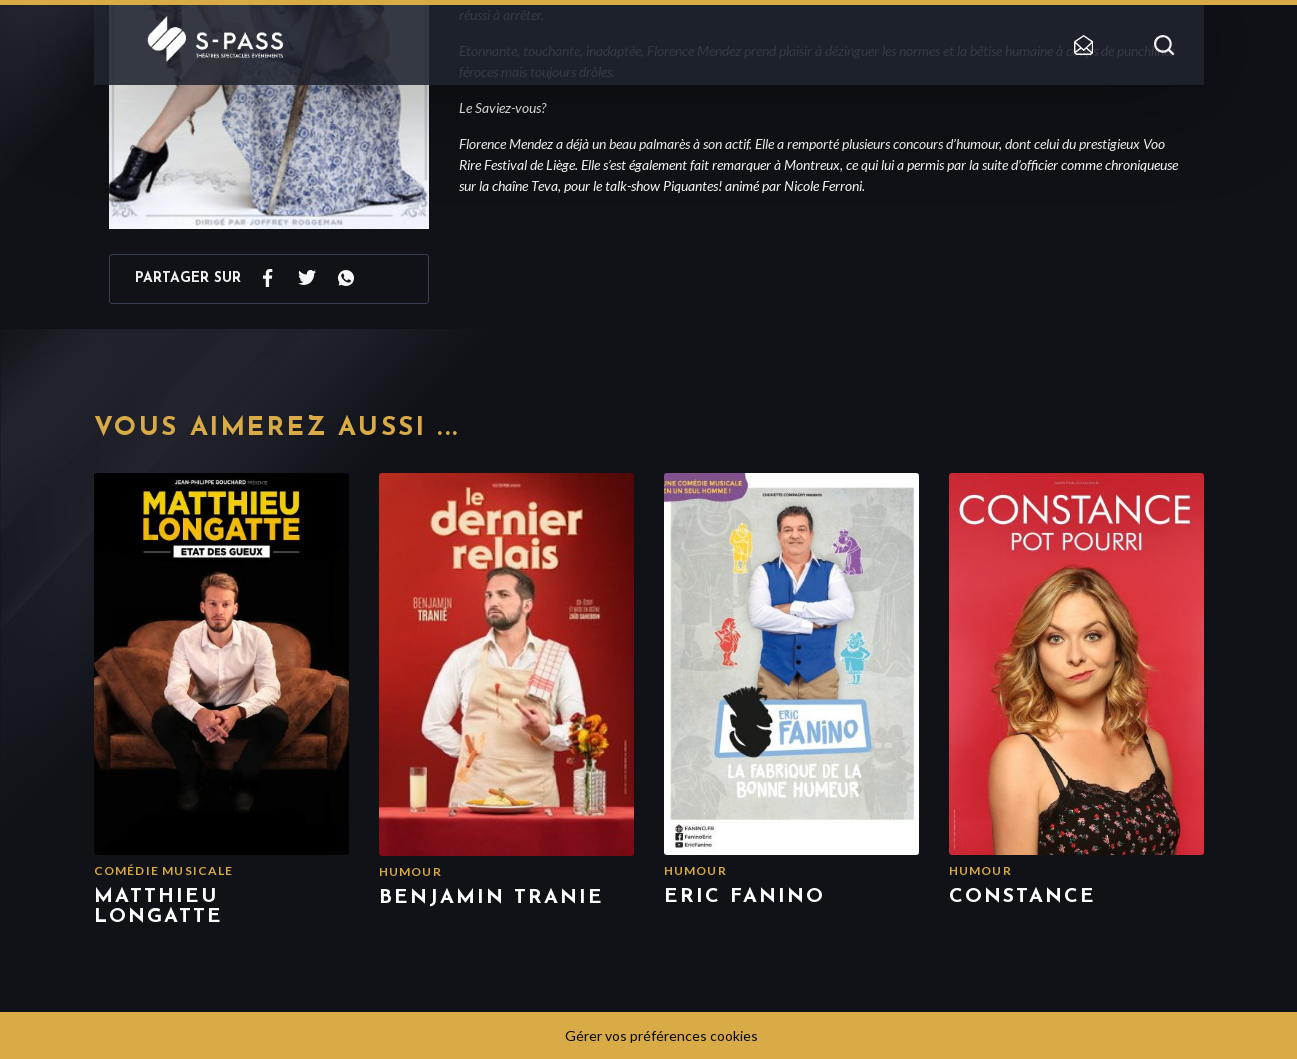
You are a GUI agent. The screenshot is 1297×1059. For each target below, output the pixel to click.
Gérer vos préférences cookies (661, 1035)
